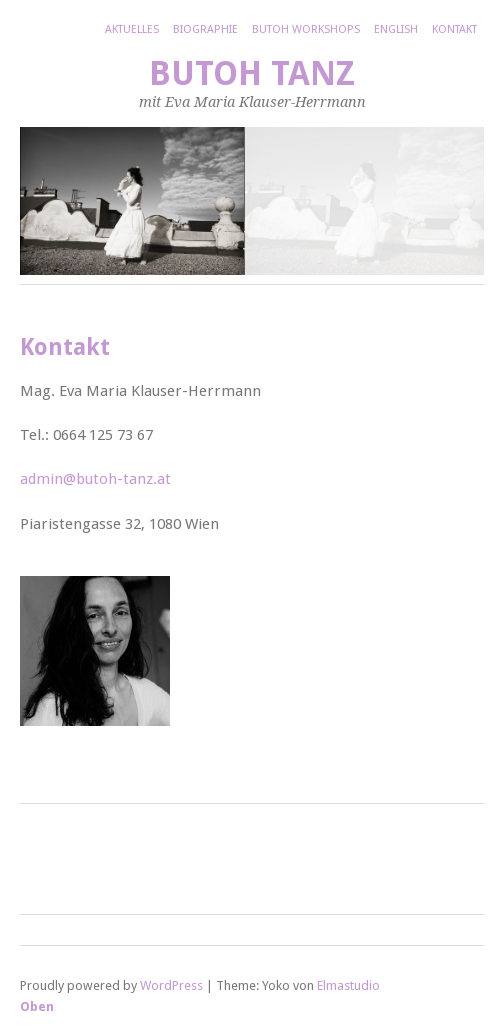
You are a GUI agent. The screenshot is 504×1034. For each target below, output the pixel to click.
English (396, 29)
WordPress (171, 985)
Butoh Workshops (306, 29)
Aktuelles (132, 29)
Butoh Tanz (252, 73)
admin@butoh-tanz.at (95, 479)
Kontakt (454, 29)
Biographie (205, 29)
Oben (37, 1006)
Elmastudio (348, 985)
